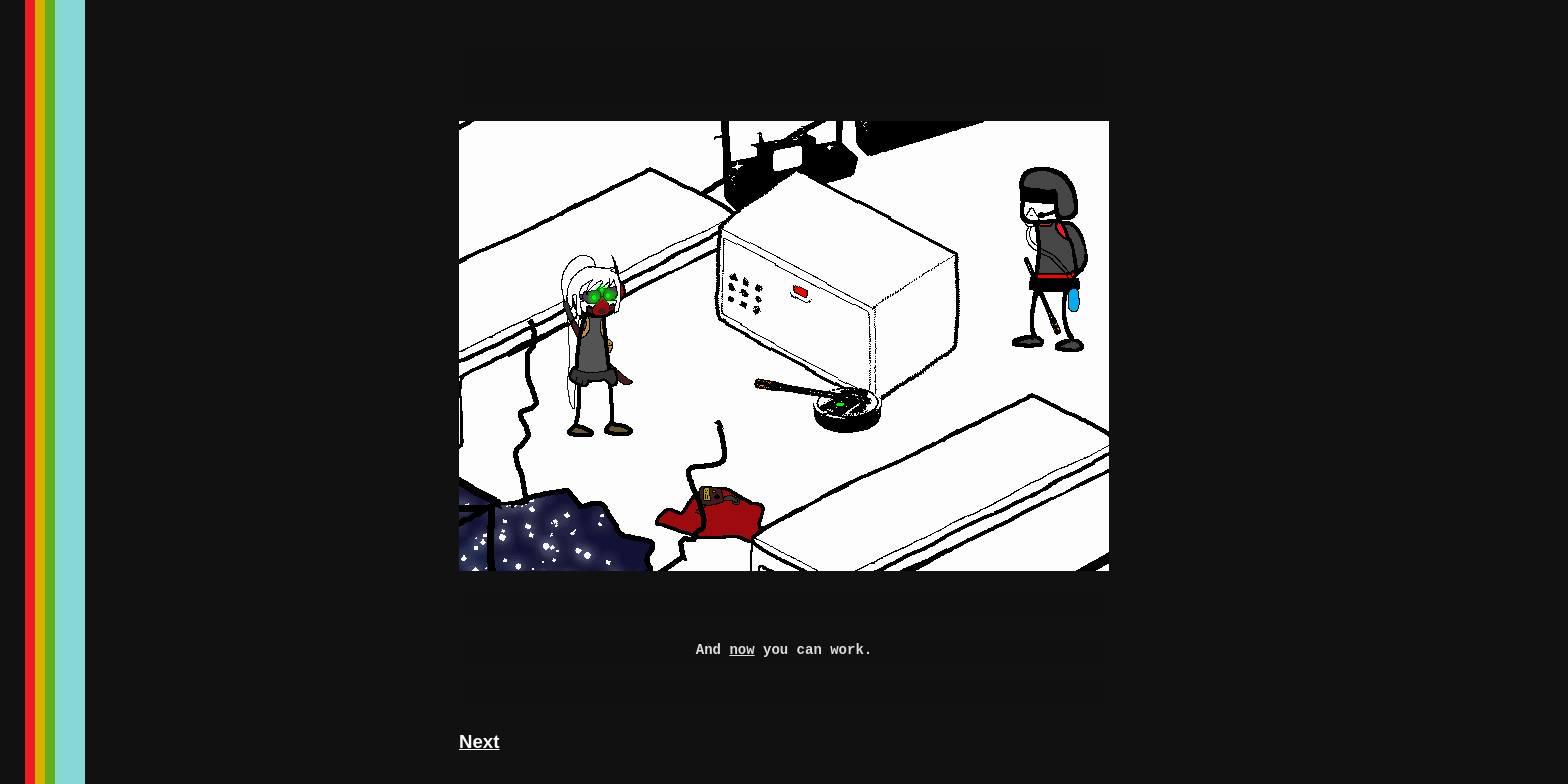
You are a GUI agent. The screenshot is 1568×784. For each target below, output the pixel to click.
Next (479, 741)
